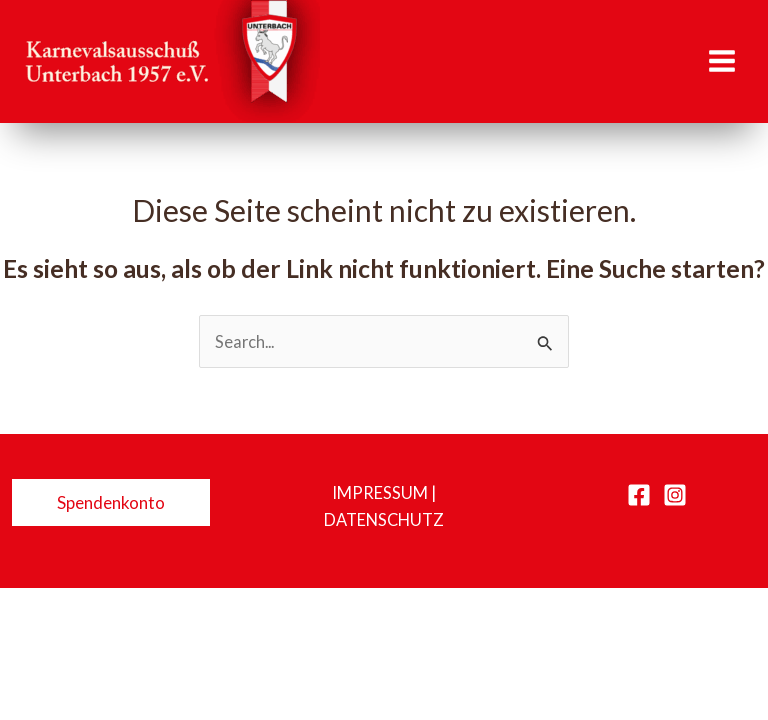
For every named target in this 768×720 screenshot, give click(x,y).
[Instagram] (675, 495)
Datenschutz (384, 519)
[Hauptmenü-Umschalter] (721, 61)
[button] (111, 502)
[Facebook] (639, 495)
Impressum (380, 492)
